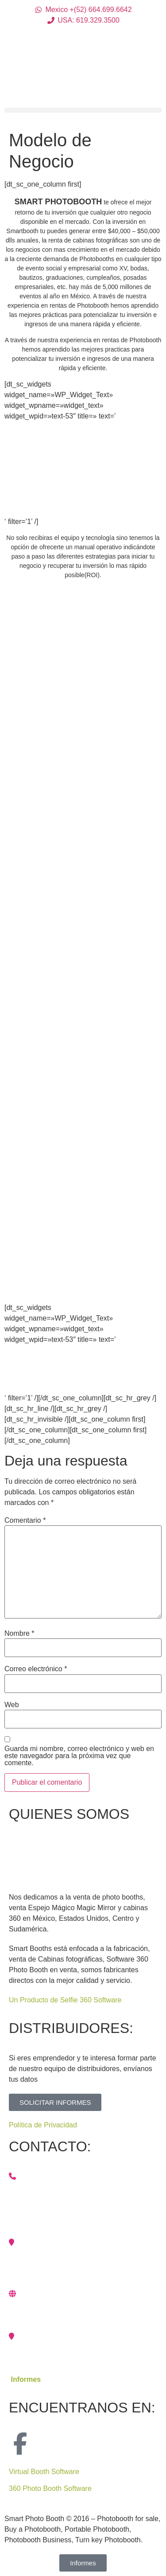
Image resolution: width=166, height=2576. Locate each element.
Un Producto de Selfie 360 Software (65, 2000)
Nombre (19, 1633)
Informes (26, 2379)
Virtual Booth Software (44, 2471)
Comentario (25, 1520)
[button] (83, 110)
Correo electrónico (35, 1669)
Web (11, 1704)
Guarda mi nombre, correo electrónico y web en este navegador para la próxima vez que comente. (79, 1756)
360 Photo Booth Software (50, 2488)
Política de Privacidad (43, 2125)
